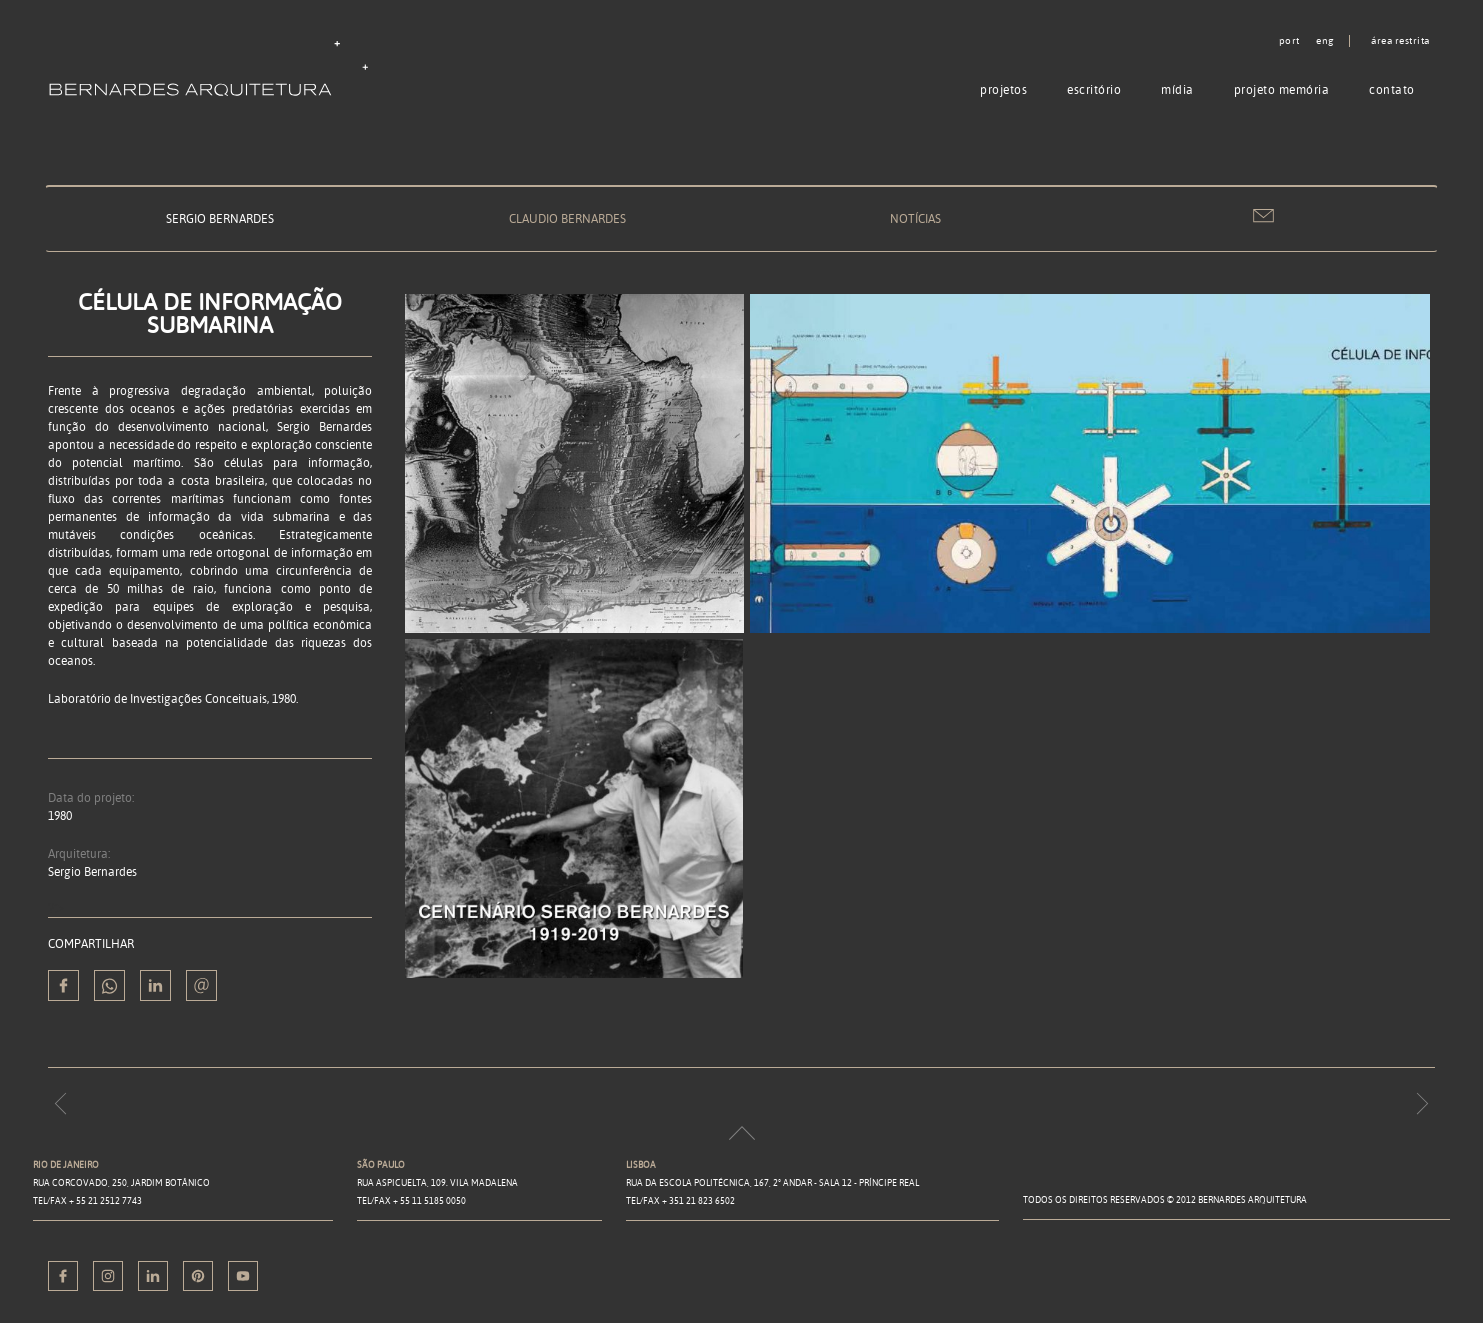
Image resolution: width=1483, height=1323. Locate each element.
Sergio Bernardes (220, 218)
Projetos (1003, 89)
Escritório (1094, 89)
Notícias (915, 218)
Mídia (1177, 89)
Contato (1392, 89)
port (1289, 41)
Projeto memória (1282, 89)
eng (1325, 41)
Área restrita (1400, 41)
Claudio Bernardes (567, 218)
